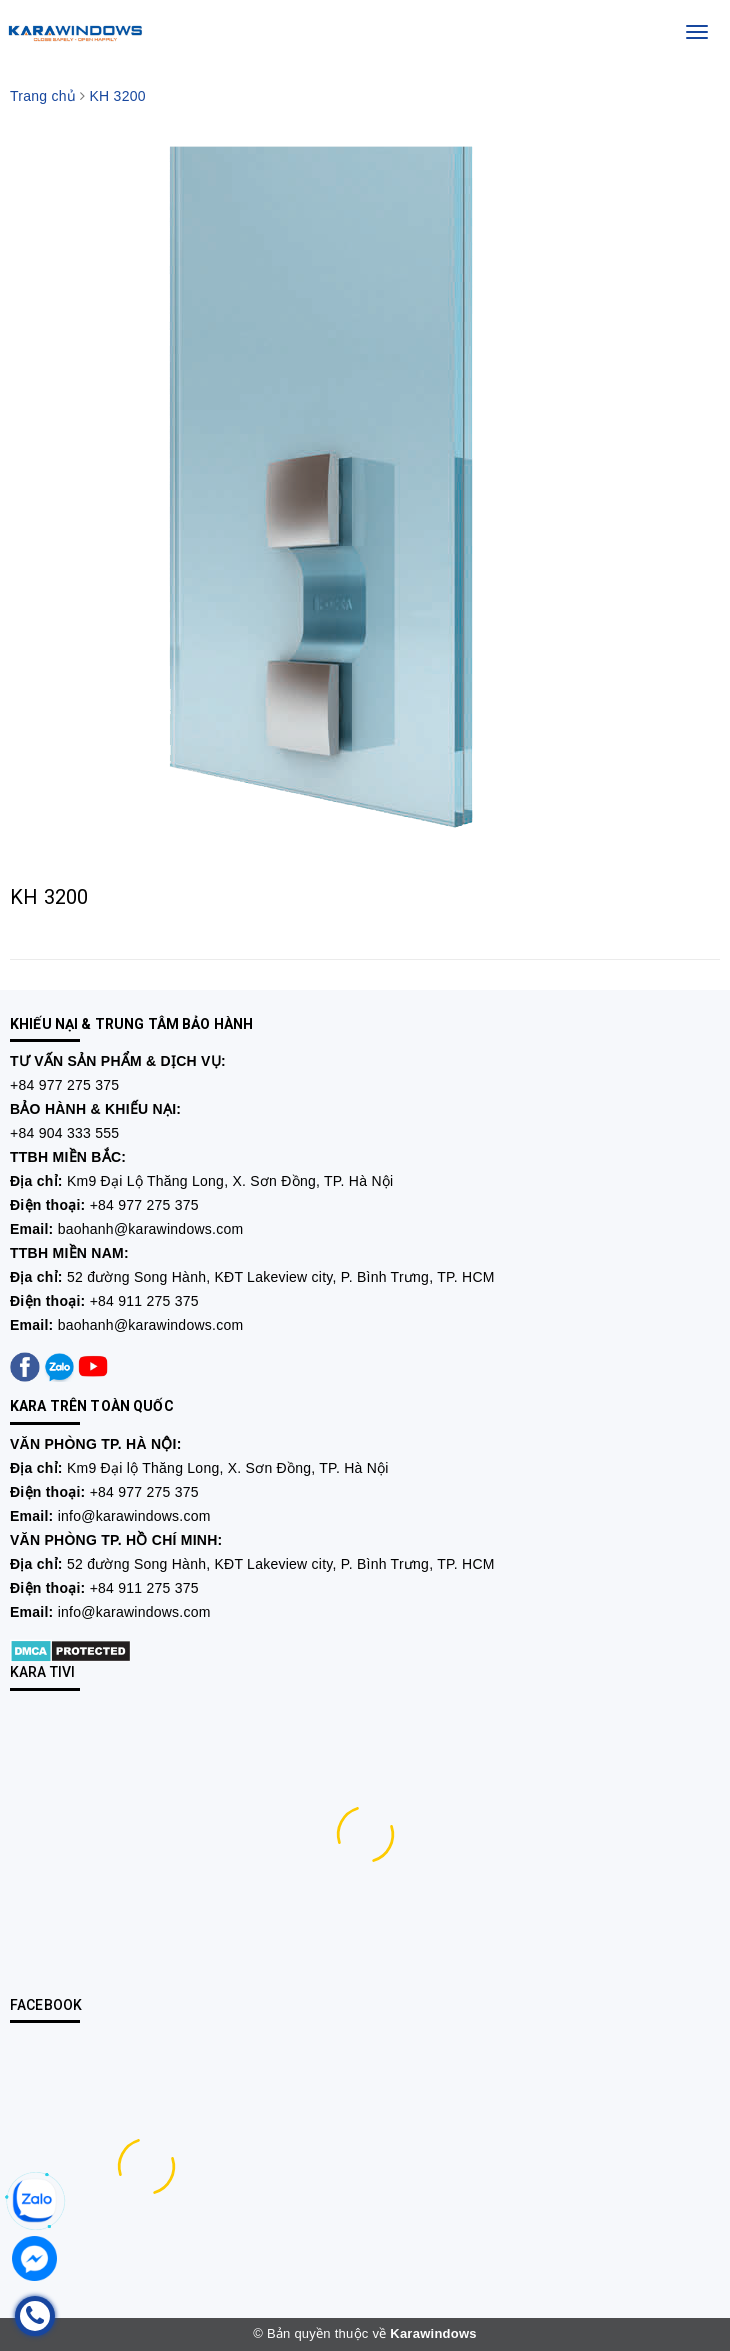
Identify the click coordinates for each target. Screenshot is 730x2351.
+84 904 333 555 (64, 1133)
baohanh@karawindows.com (151, 1229)
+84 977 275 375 (64, 1085)
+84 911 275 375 (144, 1301)
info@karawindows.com (134, 1516)
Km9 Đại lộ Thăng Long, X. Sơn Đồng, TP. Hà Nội (228, 1468)
